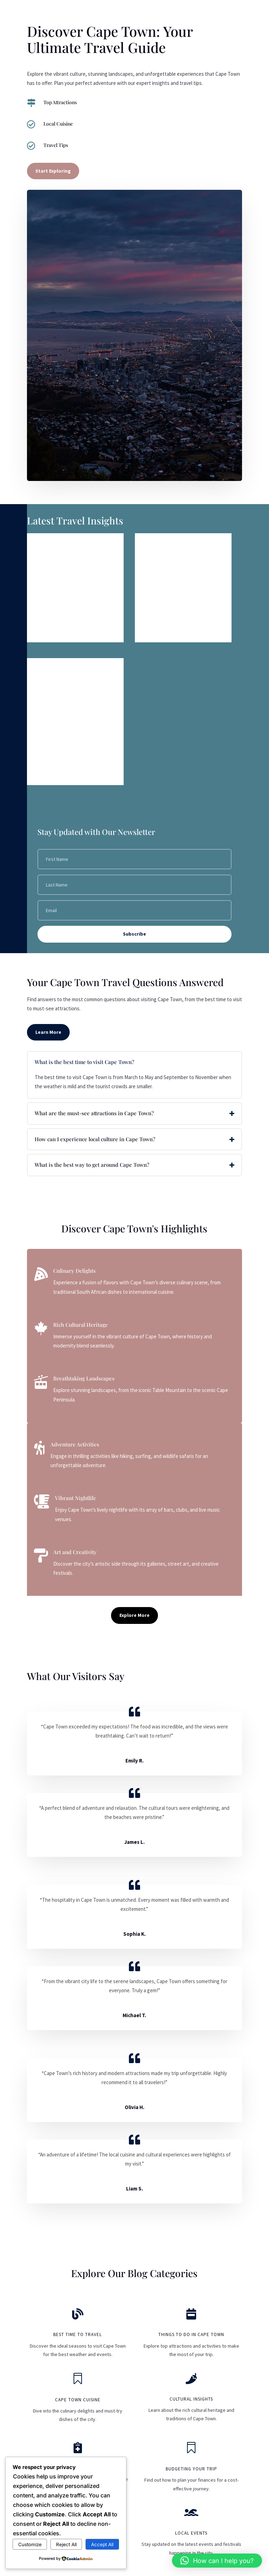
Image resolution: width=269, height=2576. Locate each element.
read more (46, 631)
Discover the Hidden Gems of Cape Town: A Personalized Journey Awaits (75, 678)
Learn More (48, 1032)
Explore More (134, 1615)
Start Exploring (53, 171)
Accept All (102, 2544)
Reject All (66, 2544)
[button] (217, 2561)
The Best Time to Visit (172, 544)
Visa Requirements (60, 544)
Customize (30, 2544)
